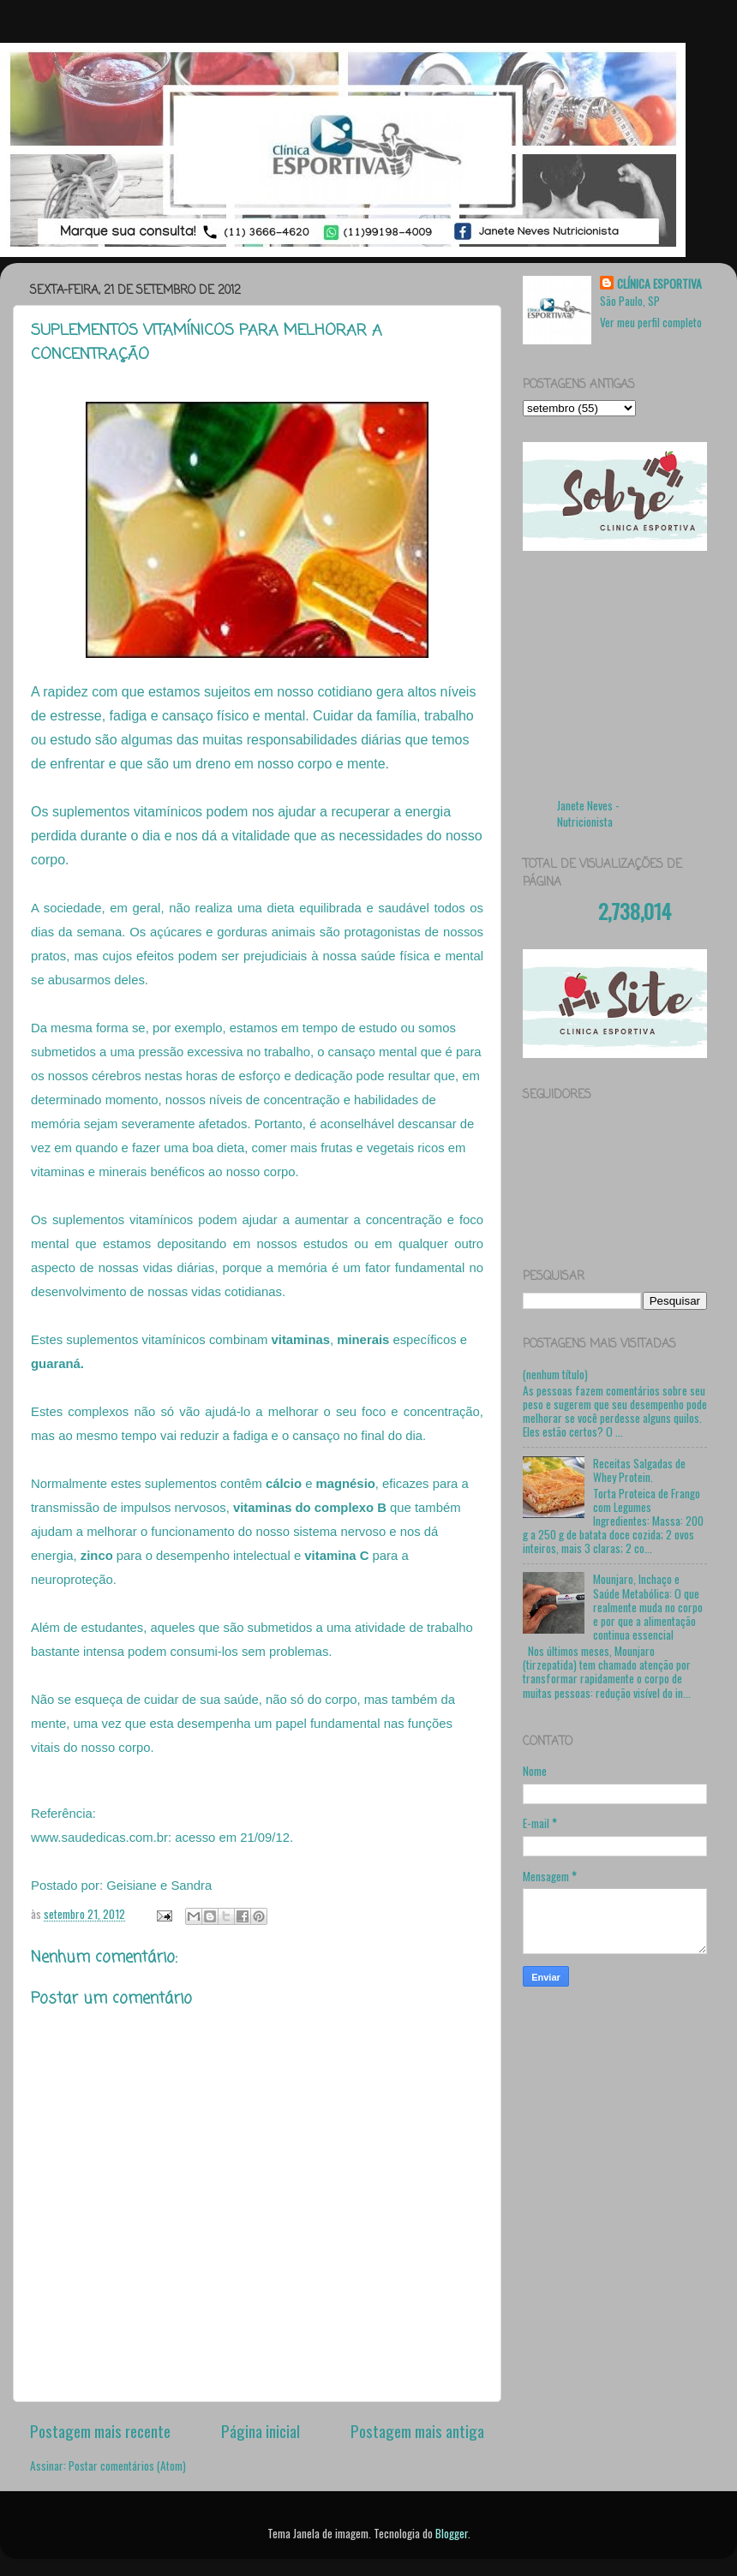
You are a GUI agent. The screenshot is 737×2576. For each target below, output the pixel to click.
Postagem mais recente (100, 2430)
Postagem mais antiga (417, 2430)
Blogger (451, 2533)
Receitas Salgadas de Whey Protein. (639, 1470)
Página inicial (260, 2430)
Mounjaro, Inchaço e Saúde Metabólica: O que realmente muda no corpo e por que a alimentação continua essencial (648, 1606)
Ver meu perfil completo (651, 322)
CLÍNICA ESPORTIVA (659, 284)
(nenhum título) (555, 1374)
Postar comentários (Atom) (127, 2465)
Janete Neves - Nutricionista (588, 813)
